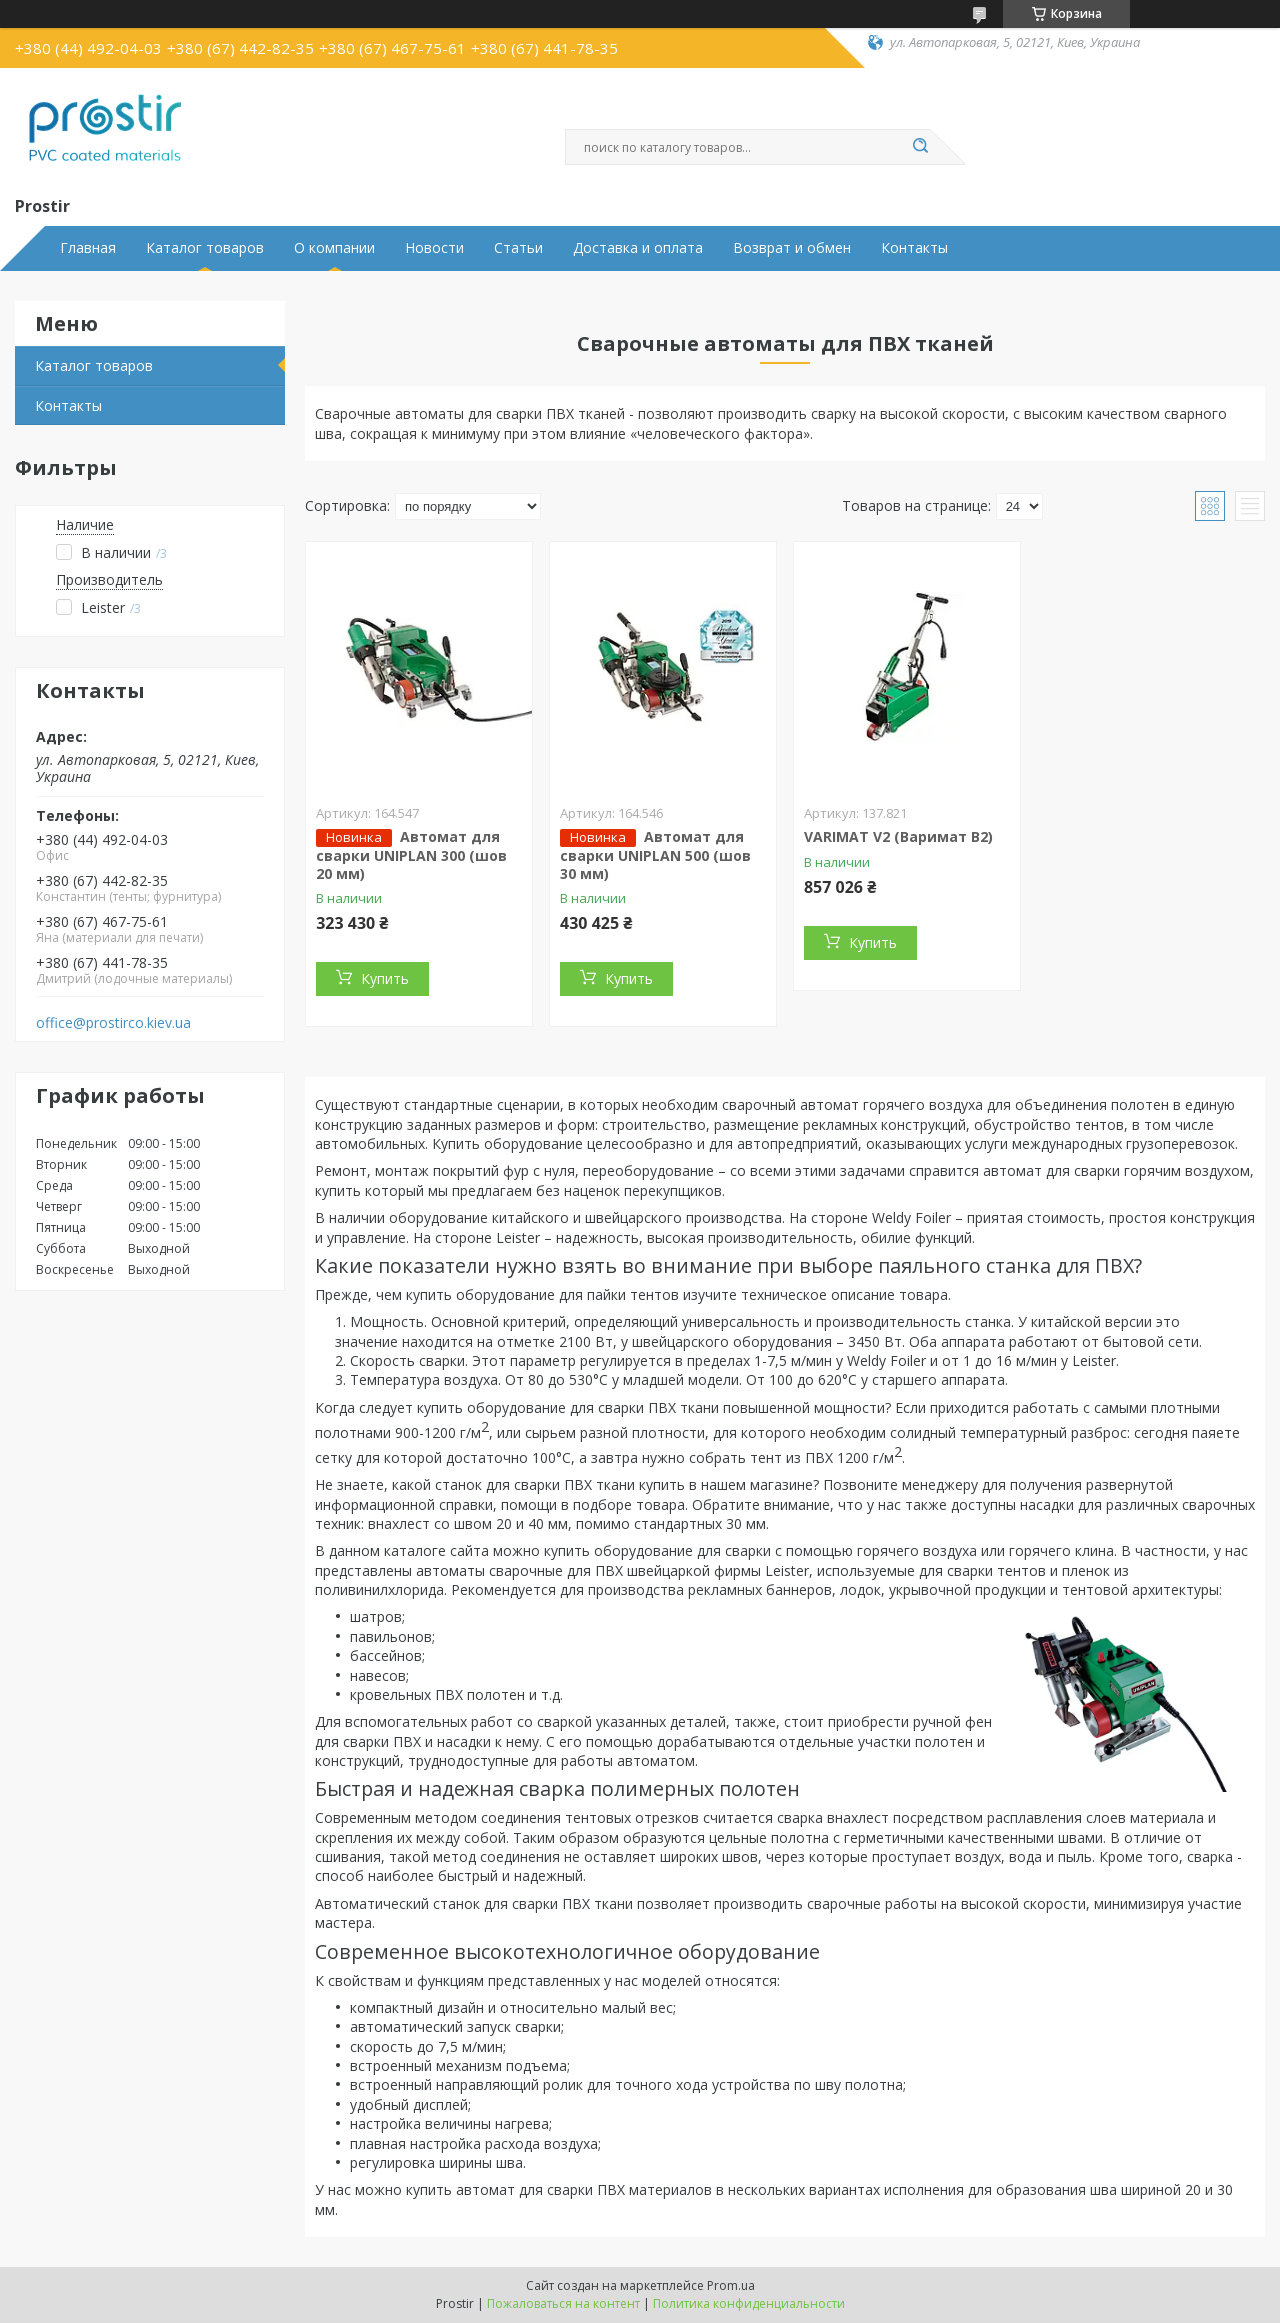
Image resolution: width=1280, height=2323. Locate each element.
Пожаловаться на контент (563, 2303)
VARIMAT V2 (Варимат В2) (898, 836)
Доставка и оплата (638, 248)
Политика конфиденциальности (749, 2303)
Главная (88, 248)
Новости (434, 248)
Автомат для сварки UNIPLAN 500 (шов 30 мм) (655, 855)
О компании (334, 248)
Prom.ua (731, 2285)
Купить (385, 978)
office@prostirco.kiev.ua (113, 1023)
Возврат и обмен (792, 248)
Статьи (518, 248)
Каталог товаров (205, 248)
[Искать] (920, 147)
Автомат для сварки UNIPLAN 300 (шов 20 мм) (411, 855)
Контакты (914, 248)
